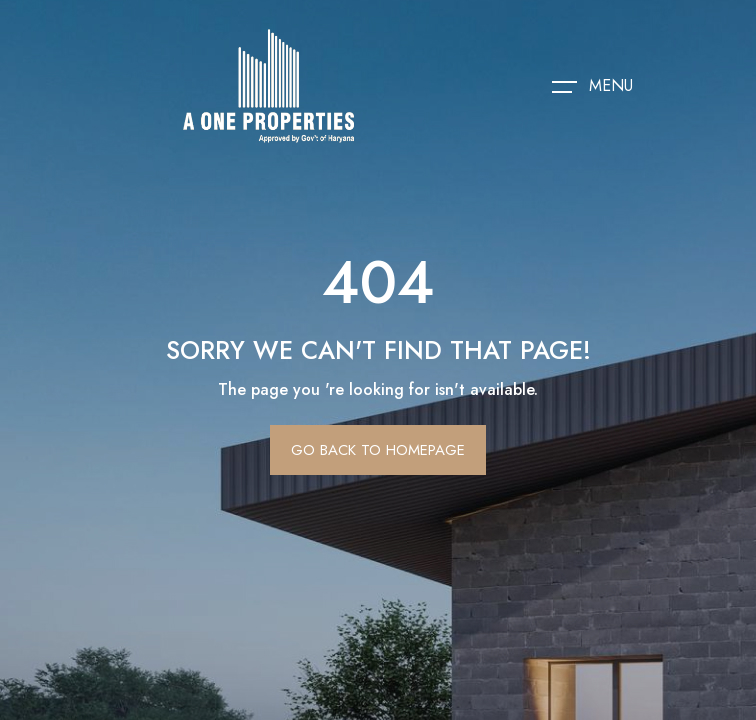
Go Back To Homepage (378, 450)
